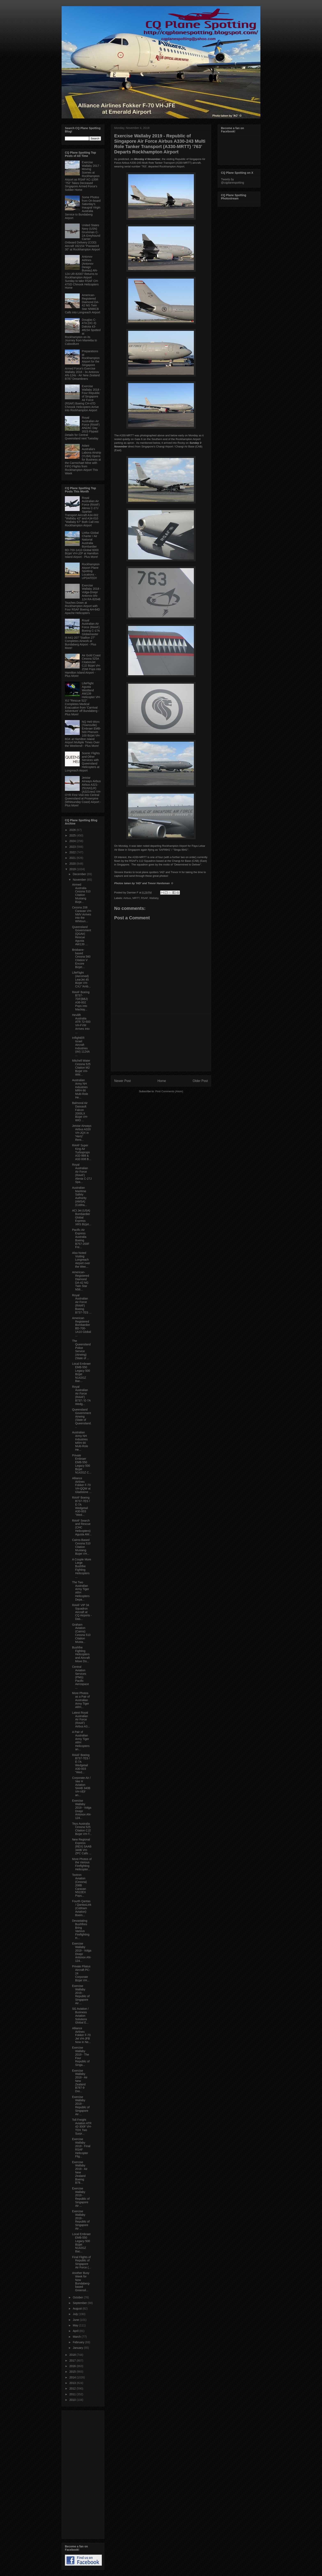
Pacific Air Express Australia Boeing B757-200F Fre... (80, 1238)
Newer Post (122, 1081)
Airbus (127, 898)
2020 (73, 863)
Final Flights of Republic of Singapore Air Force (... (81, 2262)
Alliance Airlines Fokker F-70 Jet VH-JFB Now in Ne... (81, 2035)
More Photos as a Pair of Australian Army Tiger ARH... (81, 1699)
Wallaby (154, 898)
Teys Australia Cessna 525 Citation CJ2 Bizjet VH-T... (82, 1829)
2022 (73, 852)
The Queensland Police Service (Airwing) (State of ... (81, 1349)
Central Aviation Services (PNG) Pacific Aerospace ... (80, 1677)
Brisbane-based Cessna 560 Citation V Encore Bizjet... (81, 958)
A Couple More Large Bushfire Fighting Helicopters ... (81, 1568)
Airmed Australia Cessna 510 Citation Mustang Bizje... (81, 893)
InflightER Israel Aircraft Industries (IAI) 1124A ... (81, 1046)
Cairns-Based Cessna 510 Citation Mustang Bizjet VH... (81, 1546)
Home (162, 1081)
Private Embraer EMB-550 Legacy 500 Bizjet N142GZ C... (81, 1464)
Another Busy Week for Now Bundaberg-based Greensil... (81, 2281)
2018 (73, 2354)
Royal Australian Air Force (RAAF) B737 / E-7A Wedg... (81, 1395)
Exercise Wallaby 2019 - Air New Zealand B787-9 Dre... (79, 2081)
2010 (73, 2399)
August (77, 2308)
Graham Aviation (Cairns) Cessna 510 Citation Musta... (81, 1633)
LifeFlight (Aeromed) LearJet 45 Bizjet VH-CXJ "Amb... (81, 979)
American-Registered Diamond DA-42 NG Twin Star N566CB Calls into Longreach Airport (82, 303)
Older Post (200, 1081)
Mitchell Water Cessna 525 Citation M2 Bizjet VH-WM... (81, 1067)
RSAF (144, 898)
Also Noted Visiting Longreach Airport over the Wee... (81, 1259)
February (79, 2342)
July (76, 2314)
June (76, 2319)
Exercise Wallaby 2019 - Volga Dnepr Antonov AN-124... (81, 1809)
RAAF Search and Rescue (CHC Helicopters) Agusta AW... (82, 1527)
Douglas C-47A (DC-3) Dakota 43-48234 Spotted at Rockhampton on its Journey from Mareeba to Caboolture (83, 332)
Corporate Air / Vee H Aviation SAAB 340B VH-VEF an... (81, 1786)
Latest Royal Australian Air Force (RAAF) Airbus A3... (81, 1719)
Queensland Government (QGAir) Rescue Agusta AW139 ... (81, 935)
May (76, 2325)
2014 (73, 2377)
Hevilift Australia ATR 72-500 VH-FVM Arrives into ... (81, 1023)
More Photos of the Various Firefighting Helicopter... (82, 1864)
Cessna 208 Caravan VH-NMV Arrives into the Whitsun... (82, 914)
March (77, 2336)
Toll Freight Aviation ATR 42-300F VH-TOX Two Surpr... (82, 2126)
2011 (73, 2394)
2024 (73, 841)
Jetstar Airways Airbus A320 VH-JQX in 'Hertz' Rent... (81, 1132)
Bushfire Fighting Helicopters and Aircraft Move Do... (81, 1654)
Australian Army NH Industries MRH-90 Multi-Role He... (80, 1088)
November (80, 879)
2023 (73, 846)
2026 (73, 830)
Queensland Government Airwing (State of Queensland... (81, 1418)
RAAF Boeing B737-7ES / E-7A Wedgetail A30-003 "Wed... (81, 1506)
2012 (73, 2388)
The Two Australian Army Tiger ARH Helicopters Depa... (81, 1591)
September (80, 2303)
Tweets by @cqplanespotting (232, 181)
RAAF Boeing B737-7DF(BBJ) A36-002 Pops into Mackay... (81, 1000)
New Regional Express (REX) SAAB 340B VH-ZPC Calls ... (81, 1846)
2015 (73, 2371)
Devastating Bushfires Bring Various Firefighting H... (80, 1929)
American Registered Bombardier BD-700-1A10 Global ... (81, 1326)
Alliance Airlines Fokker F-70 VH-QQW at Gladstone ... (81, 1485)
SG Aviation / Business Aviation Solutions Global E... (80, 2015)
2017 (73, 2360)
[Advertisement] (161, 1042)
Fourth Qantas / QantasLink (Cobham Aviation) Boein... (81, 1908)
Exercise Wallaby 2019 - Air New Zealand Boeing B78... (79, 2172)
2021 (73, 857)
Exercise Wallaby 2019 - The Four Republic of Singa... (81, 2056)
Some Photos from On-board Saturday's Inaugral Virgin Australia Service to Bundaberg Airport (83, 208)
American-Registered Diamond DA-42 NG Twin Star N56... (80, 1281)
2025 (73, 835)
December (80, 874)
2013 (73, 2383)
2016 (73, 2366)
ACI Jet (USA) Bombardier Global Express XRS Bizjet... (81, 1217)
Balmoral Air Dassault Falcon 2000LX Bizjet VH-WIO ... (80, 1111)
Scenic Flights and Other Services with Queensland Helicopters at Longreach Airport (82, 762)
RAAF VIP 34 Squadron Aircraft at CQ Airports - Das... (82, 1611)
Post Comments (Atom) (169, 1091)
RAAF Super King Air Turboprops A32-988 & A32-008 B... (81, 1152)
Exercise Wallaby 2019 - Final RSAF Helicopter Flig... (81, 2147)
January (78, 2347)
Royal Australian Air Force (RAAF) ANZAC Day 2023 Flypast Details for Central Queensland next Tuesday (82, 428)
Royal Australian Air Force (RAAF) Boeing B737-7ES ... (81, 1304)
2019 (73, 869)
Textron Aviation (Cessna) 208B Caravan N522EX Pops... (79, 1885)
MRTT (135, 898)
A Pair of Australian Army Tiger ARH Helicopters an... (81, 1740)
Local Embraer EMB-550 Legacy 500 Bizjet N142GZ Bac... (81, 1372)
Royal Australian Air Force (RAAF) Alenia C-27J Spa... (82, 1173)
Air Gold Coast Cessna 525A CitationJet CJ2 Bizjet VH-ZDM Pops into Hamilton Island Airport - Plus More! (83, 666)
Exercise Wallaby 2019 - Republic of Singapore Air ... (81, 1994)
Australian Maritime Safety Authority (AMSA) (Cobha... (79, 1196)
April (76, 2331)
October (78, 2297)
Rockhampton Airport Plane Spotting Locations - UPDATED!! (91, 571)
